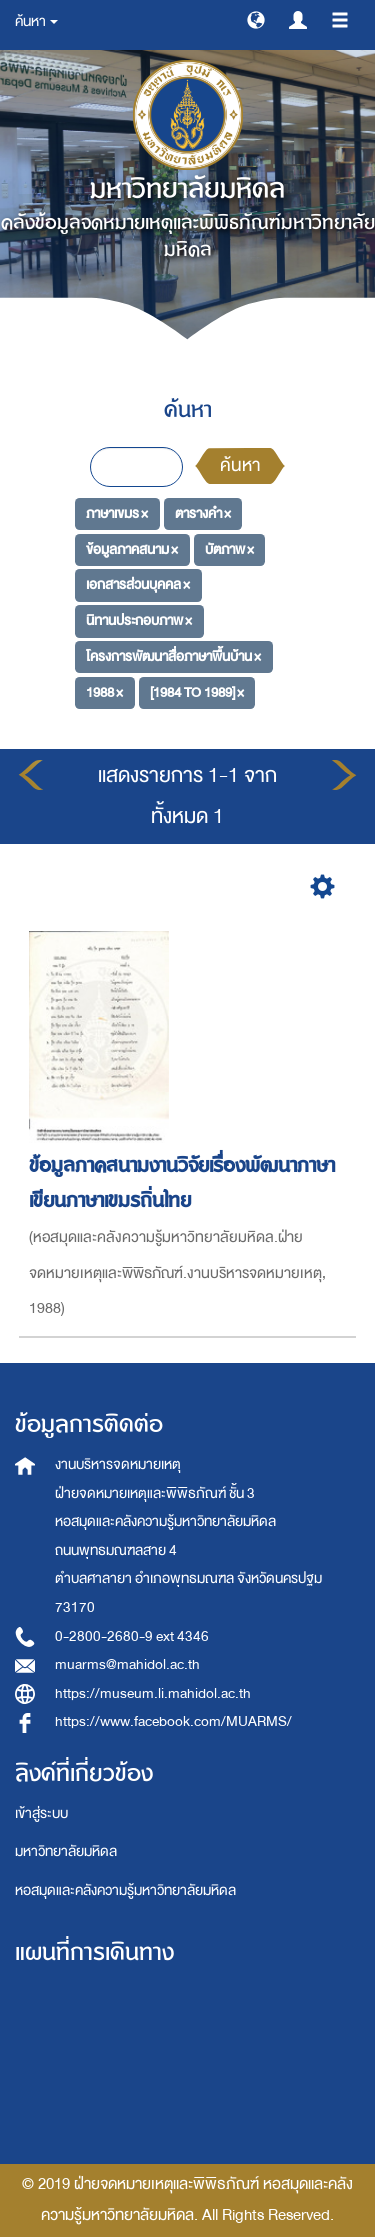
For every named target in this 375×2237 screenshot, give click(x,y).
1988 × (104, 691)
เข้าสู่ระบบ (41, 1813)
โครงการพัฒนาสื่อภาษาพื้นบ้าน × (173, 656)
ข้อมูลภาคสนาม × (132, 549)
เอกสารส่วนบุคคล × (138, 584)
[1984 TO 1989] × (197, 691)
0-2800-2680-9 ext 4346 (132, 1636)
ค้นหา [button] (36, 21)
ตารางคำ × (203, 513)
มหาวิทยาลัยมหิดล (66, 1851)
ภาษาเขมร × (117, 513)
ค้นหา (240, 465)
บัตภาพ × (229, 549)
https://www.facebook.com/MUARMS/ (173, 1721)
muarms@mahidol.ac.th (127, 1664)
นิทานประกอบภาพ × (139, 620)
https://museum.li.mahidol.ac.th (153, 1693)
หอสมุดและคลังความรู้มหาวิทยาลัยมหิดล (125, 1890)
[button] (256, 19)
